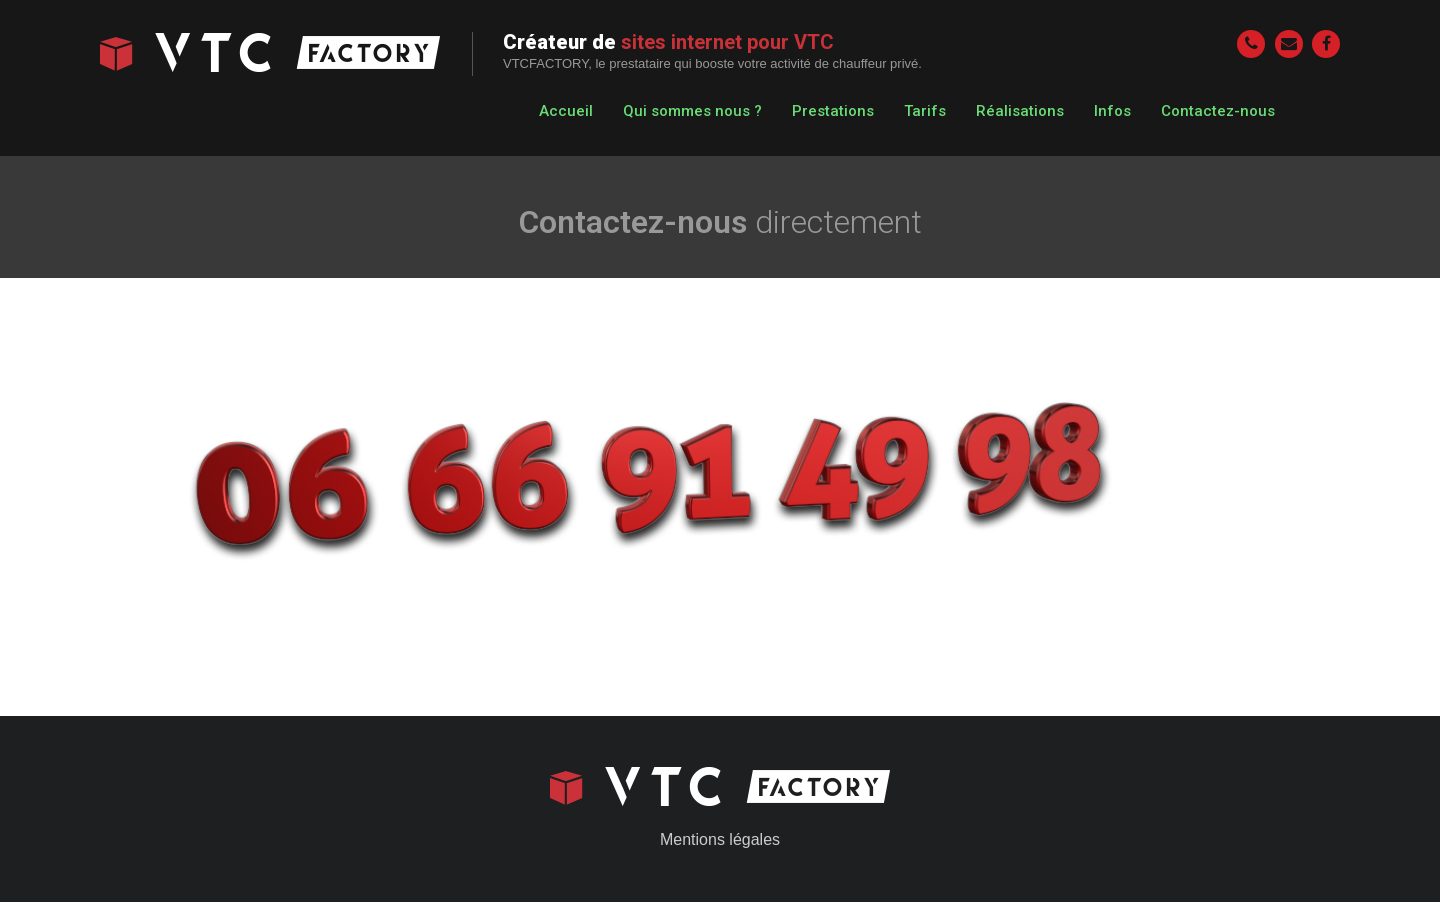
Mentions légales (720, 839)
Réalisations (1020, 111)
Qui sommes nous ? (692, 111)
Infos (1112, 111)
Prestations (833, 111)
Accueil (566, 111)
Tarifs (925, 111)
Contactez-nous (1218, 111)
